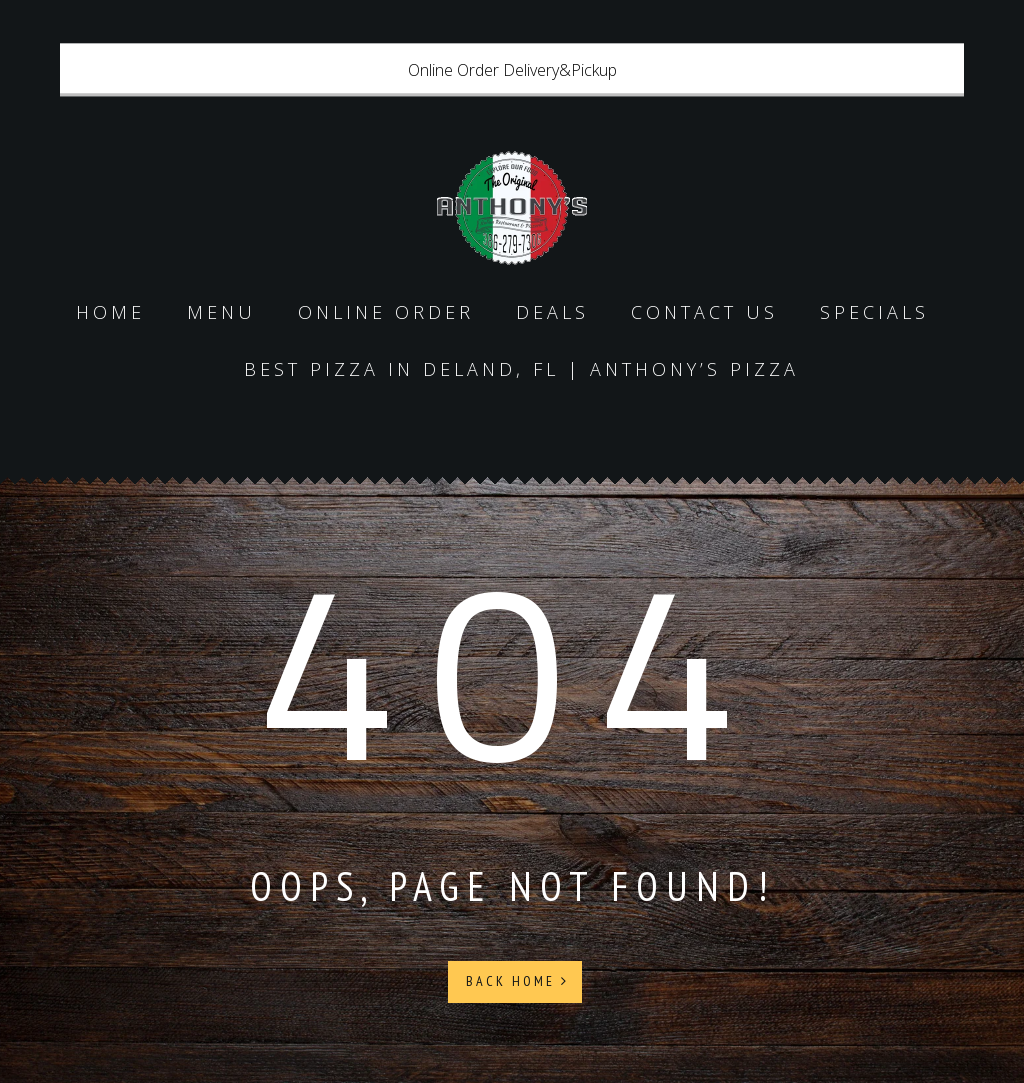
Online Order (386, 312)
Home (110, 312)
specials (874, 312)
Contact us (704, 312)
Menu (221, 312)
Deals (552, 312)
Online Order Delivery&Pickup (512, 70)
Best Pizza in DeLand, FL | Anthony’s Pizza (521, 369)
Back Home (517, 981)
